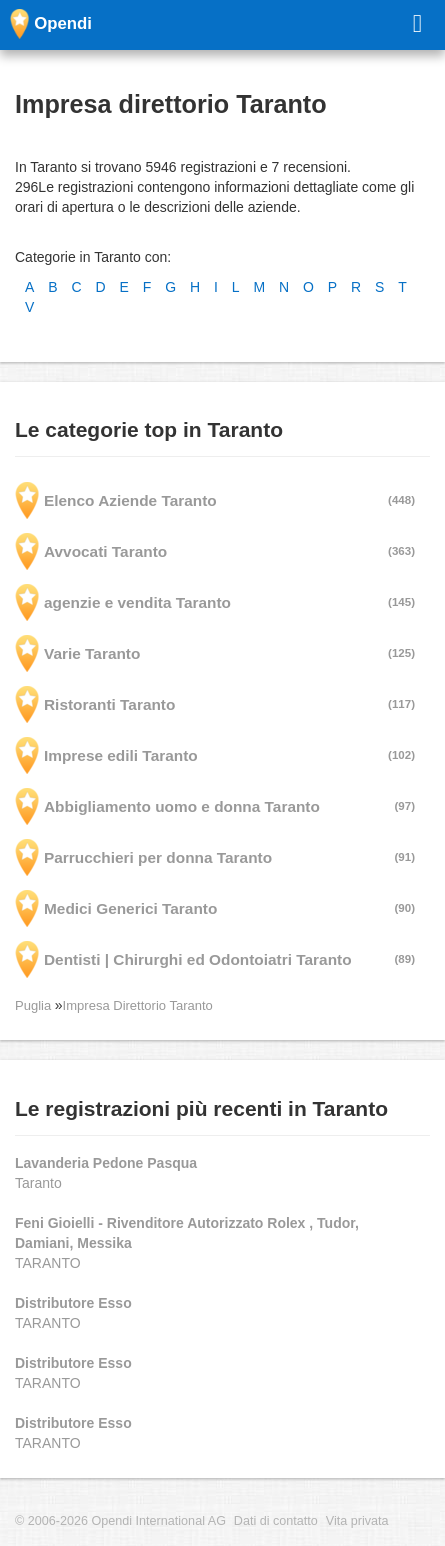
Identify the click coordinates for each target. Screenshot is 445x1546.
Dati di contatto (276, 1521)
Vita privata (357, 1521)
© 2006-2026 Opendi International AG (120, 1521)
